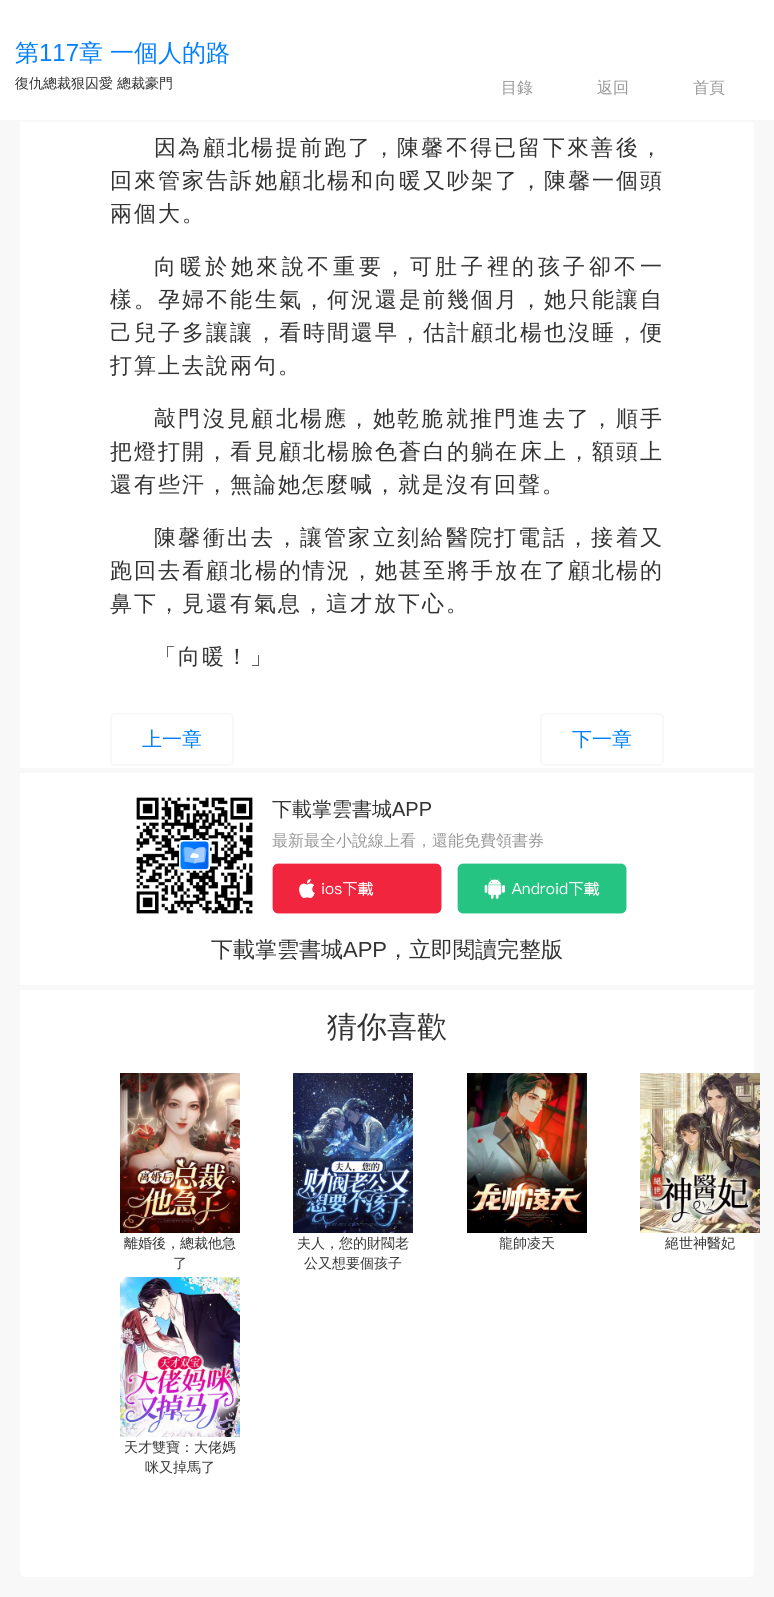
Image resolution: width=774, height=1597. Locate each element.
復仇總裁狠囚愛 (64, 83)
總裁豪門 (145, 83)
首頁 (692, 88)
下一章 (602, 739)
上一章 (172, 739)
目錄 (500, 88)
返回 (596, 88)
